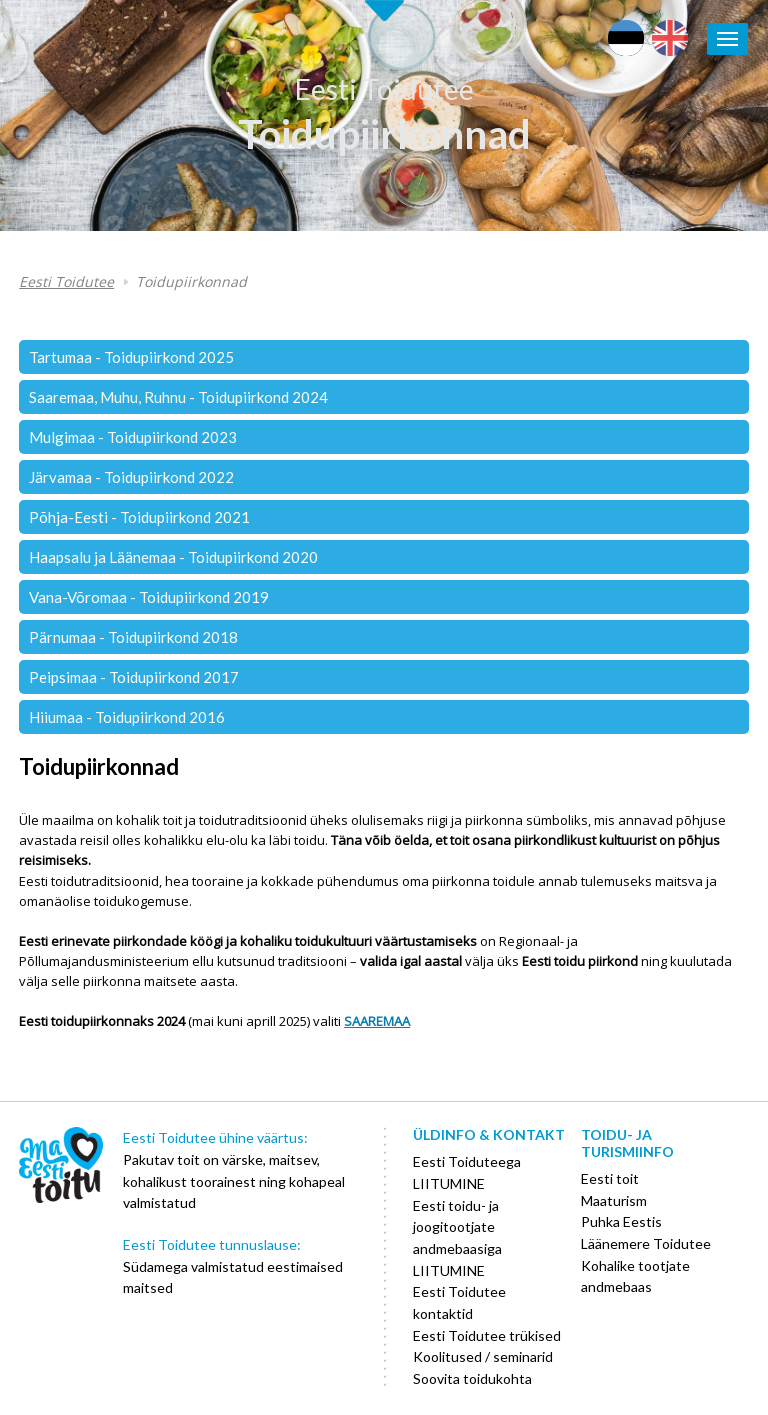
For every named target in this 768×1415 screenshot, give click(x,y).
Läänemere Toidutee (646, 1243)
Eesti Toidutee (384, 89)
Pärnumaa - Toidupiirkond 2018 (133, 637)
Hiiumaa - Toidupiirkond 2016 (127, 717)
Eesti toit (610, 1178)
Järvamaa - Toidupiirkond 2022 (131, 477)
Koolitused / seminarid (483, 1356)
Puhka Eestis (621, 1221)
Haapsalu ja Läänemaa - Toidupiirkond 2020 (173, 557)
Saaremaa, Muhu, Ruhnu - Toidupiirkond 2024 (178, 397)
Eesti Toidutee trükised (487, 1335)
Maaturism (614, 1200)
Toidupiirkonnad (384, 134)
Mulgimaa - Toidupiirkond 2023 (133, 437)
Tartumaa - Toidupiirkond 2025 (131, 357)
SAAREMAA (377, 1021)
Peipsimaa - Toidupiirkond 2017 (134, 677)
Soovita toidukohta (472, 1378)
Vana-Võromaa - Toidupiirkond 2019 (149, 597)
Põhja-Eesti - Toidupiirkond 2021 (139, 517)
